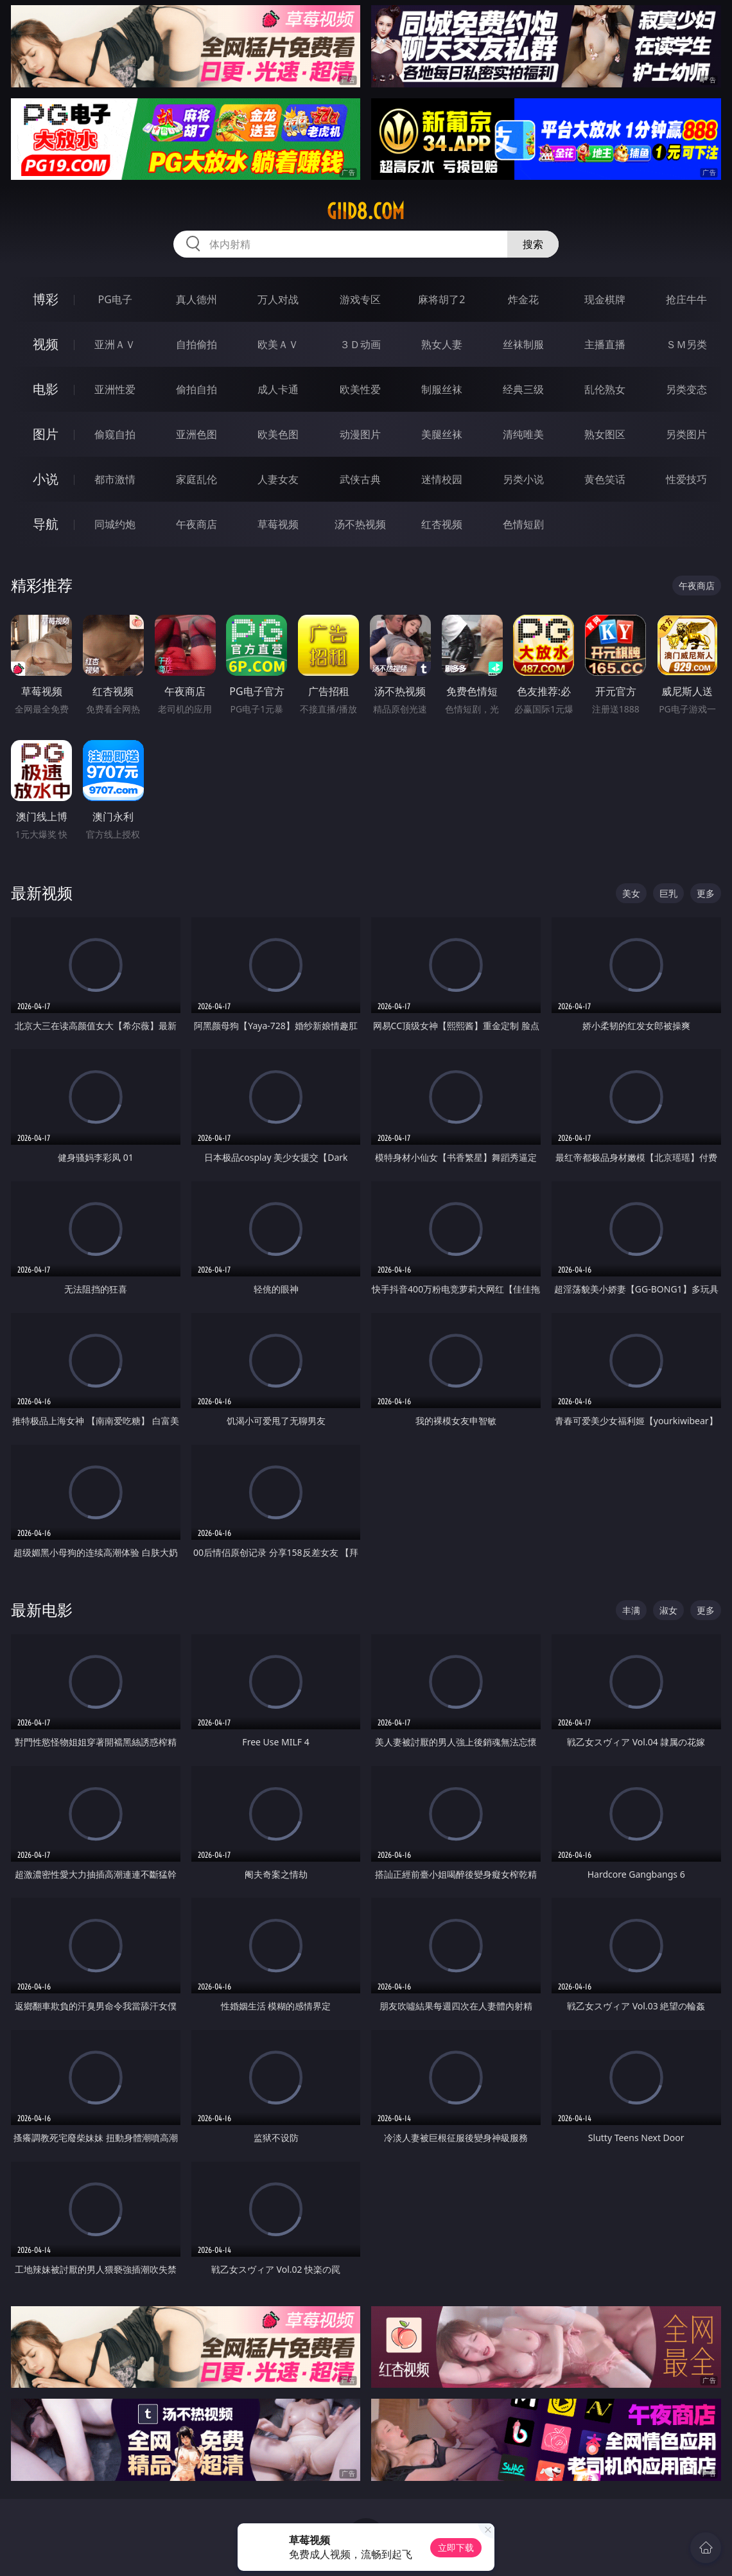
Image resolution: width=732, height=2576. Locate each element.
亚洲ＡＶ (114, 344)
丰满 (631, 1610)
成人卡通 (278, 389)
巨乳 (668, 893)
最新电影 (42, 1609)
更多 (706, 893)
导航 (45, 524)
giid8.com (366, 211)
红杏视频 (441, 524)
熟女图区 (604, 434)
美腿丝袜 (441, 434)
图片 (45, 434)
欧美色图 (278, 434)
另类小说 (523, 479)
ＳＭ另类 (686, 344)
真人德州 (196, 299)
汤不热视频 (360, 524)
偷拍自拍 (196, 389)
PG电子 (115, 299)
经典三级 (523, 389)
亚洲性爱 (114, 389)
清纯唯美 (523, 434)
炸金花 (523, 299)
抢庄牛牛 (686, 299)
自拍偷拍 (196, 344)
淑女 (668, 1610)
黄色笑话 (604, 479)
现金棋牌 (604, 299)
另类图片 (686, 434)
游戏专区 (360, 299)
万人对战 (278, 299)
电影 (45, 389)
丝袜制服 (523, 344)
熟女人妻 (441, 344)
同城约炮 (114, 524)
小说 (45, 479)
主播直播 (604, 344)
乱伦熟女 (604, 389)
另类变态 (686, 389)
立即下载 (456, 2547)
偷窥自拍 (114, 434)
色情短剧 (523, 524)
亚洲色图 (196, 434)
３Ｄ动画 (360, 344)
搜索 (533, 244)
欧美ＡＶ (278, 344)
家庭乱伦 (196, 479)
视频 (45, 344)
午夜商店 (196, 524)
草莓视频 (278, 524)
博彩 (45, 299)
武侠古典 (360, 479)
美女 (631, 893)
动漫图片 (360, 434)
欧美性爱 (360, 389)
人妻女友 (278, 479)
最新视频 (42, 892)
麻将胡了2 (441, 299)
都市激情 (114, 479)
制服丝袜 (441, 389)
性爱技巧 (686, 479)
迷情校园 (441, 479)
